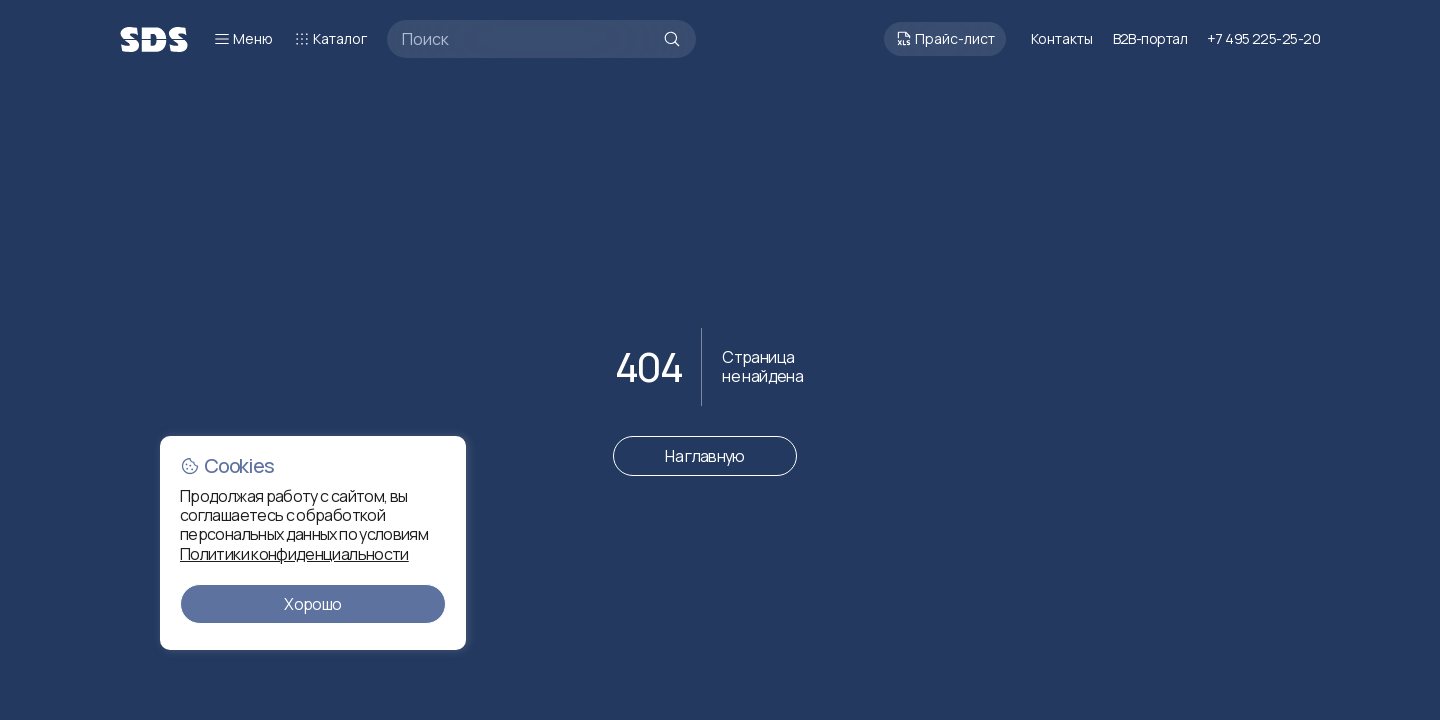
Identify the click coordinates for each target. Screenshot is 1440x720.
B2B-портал (1150, 39)
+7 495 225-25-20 (1263, 38)
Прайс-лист (945, 38)
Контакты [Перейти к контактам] (1062, 38)
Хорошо (312, 604)
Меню (243, 38)
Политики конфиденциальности (294, 554)
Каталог (330, 38)
